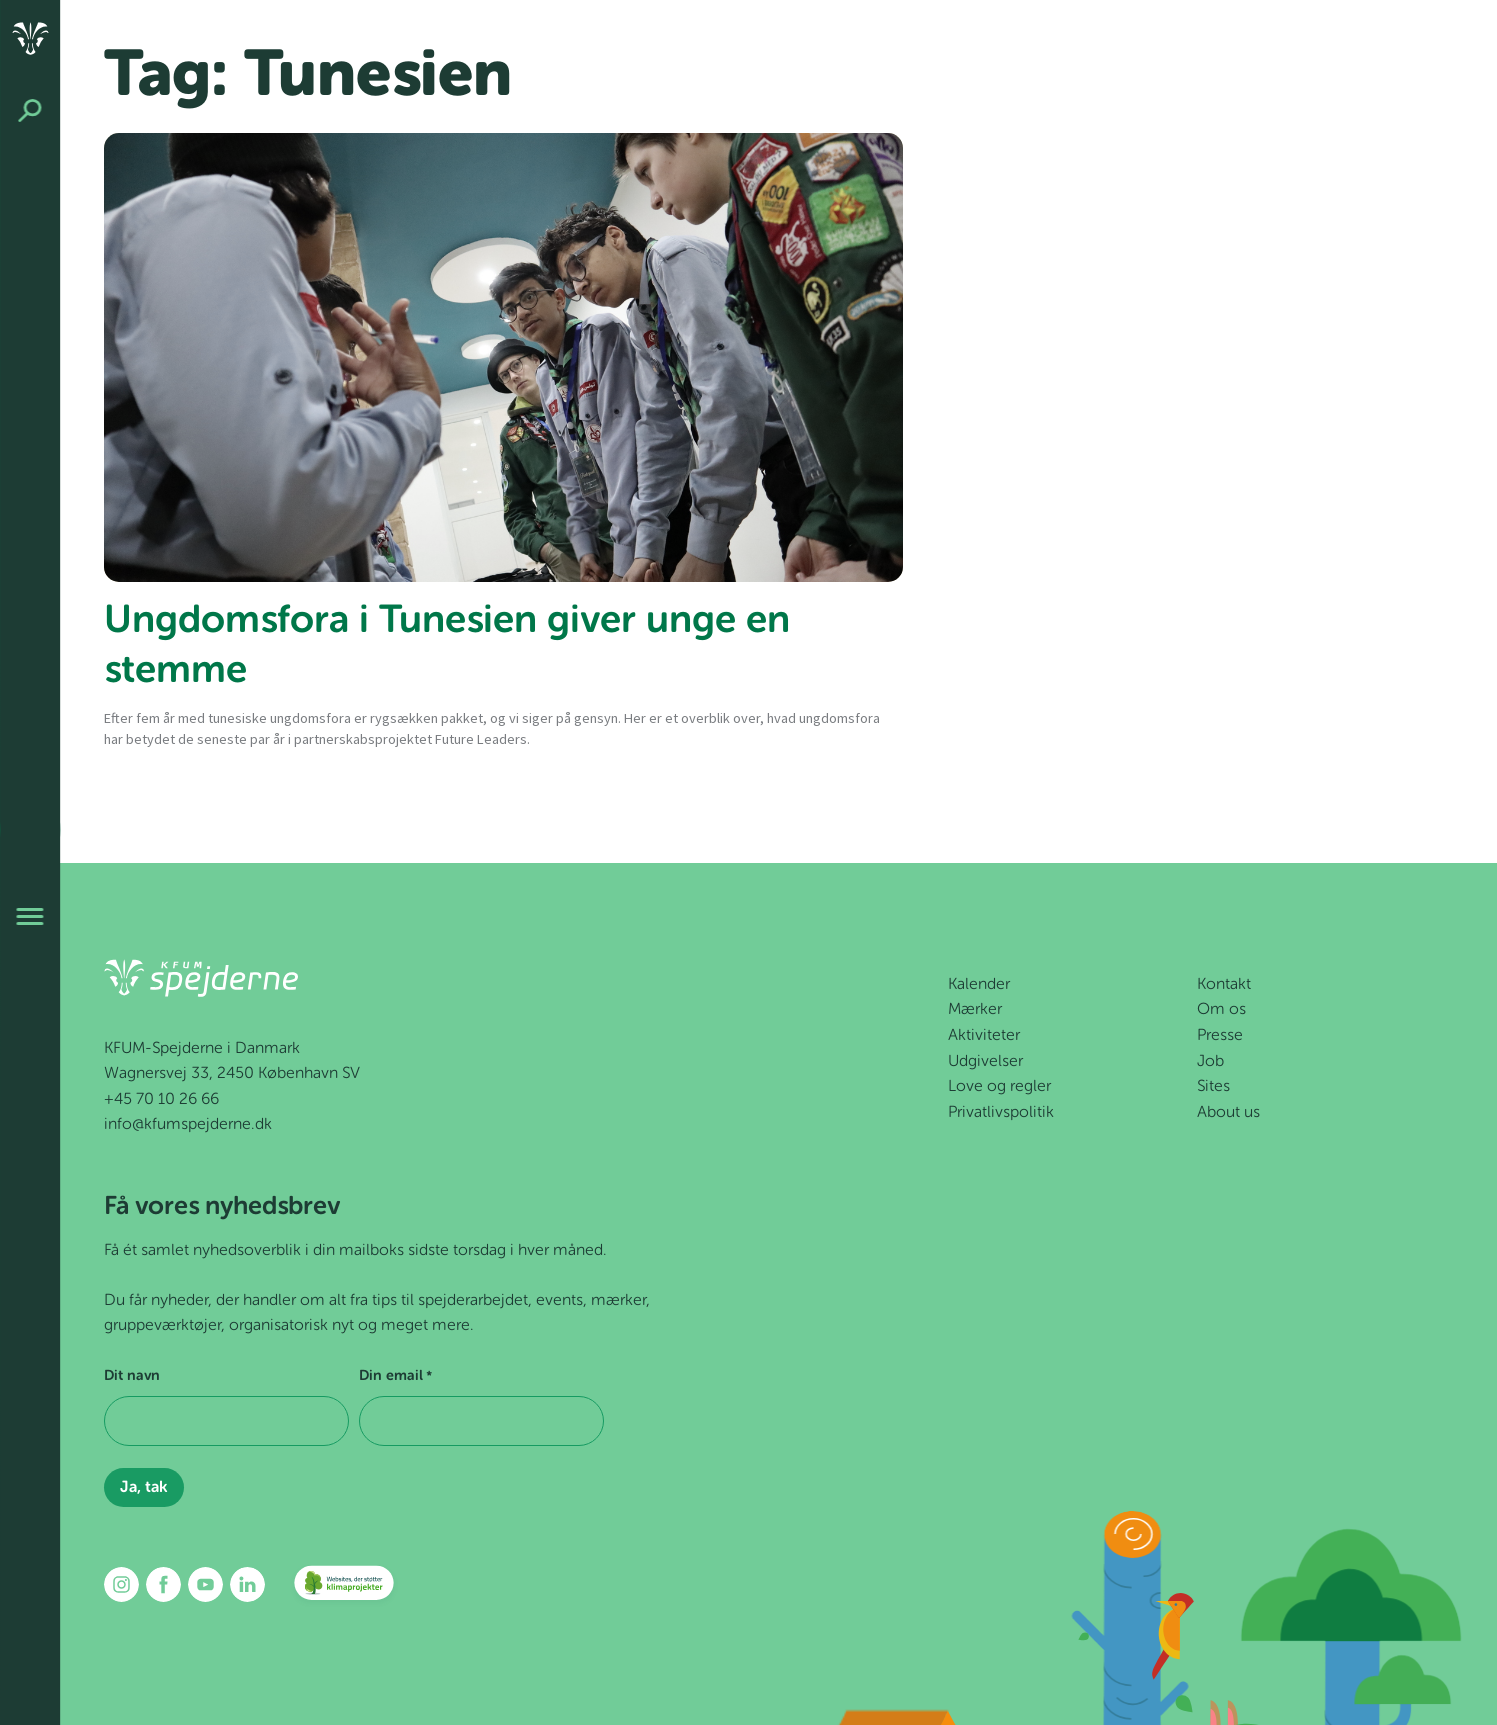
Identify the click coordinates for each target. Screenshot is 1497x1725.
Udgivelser (985, 1062)
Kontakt (1224, 985)
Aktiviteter (984, 1036)
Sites (1213, 1087)
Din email (395, 1377)
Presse (1220, 1036)
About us (1228, 1113)
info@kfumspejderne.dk (188, 1125)
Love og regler (999, 1087)
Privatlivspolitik (1001, 1113)
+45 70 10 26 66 (161, 1100)
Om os (1221, 1010)
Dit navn (132, 1376)
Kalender (979, 985)
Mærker (975, 1010)
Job (1210, 1062)
